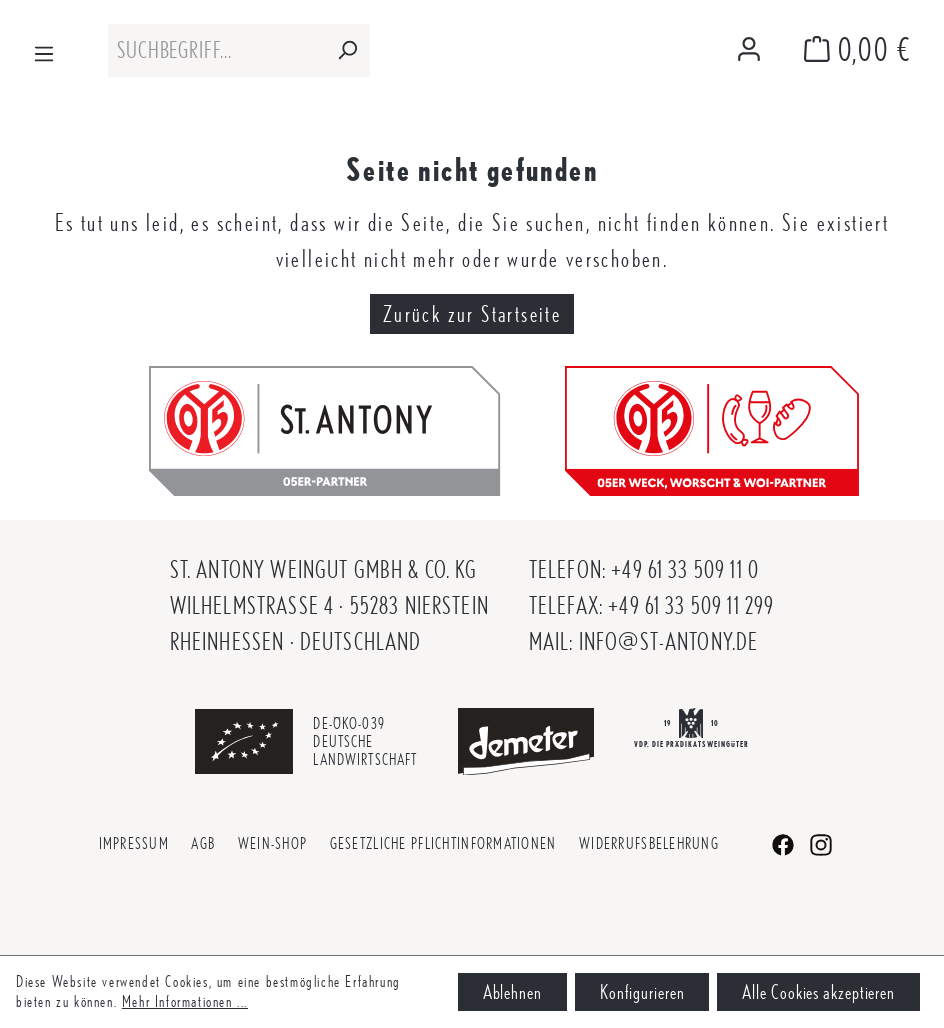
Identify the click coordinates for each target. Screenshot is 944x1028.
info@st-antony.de (669, 641)
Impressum (134, 843)
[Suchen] (347, 50)
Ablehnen (512, 992)
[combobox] (216, 50)
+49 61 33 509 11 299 (691, 605)
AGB (203, 843)
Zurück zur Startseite (472, 314)
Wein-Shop (273, 843)
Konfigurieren (642, 992)
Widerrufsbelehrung (649, 843)
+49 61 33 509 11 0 (685, 569)
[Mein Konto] (749, 50)
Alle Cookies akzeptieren (818, 992)
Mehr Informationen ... (185, 1001)
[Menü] (44, 51)
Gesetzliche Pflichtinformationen (443, 843)
